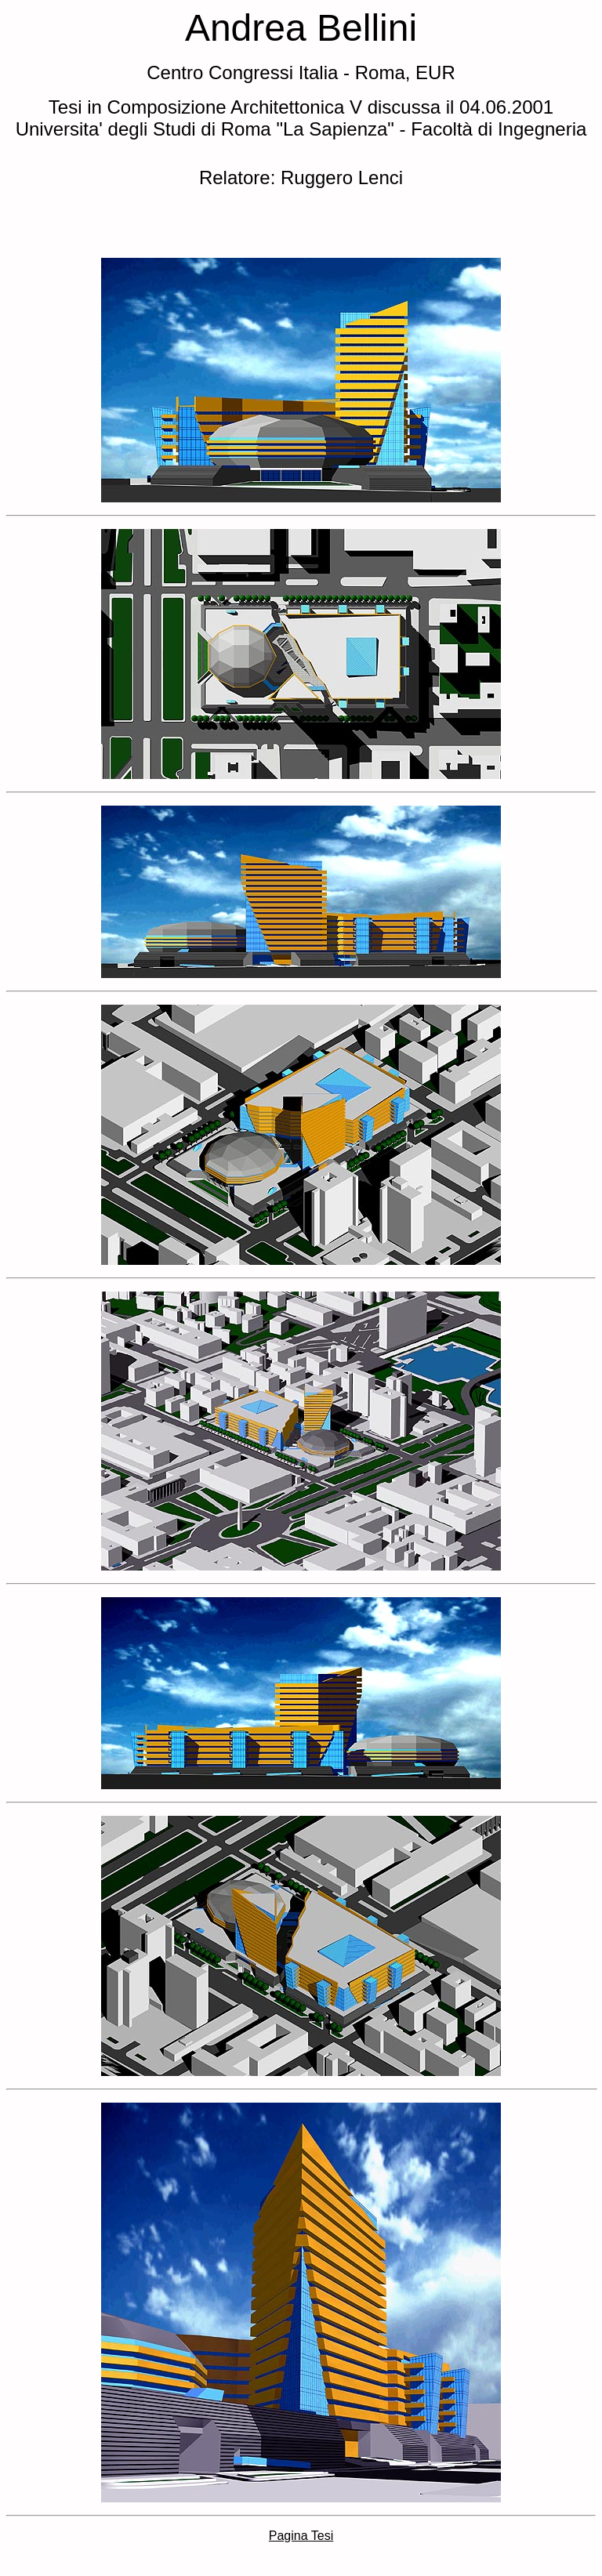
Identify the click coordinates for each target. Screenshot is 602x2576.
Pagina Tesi (301, 2535)
